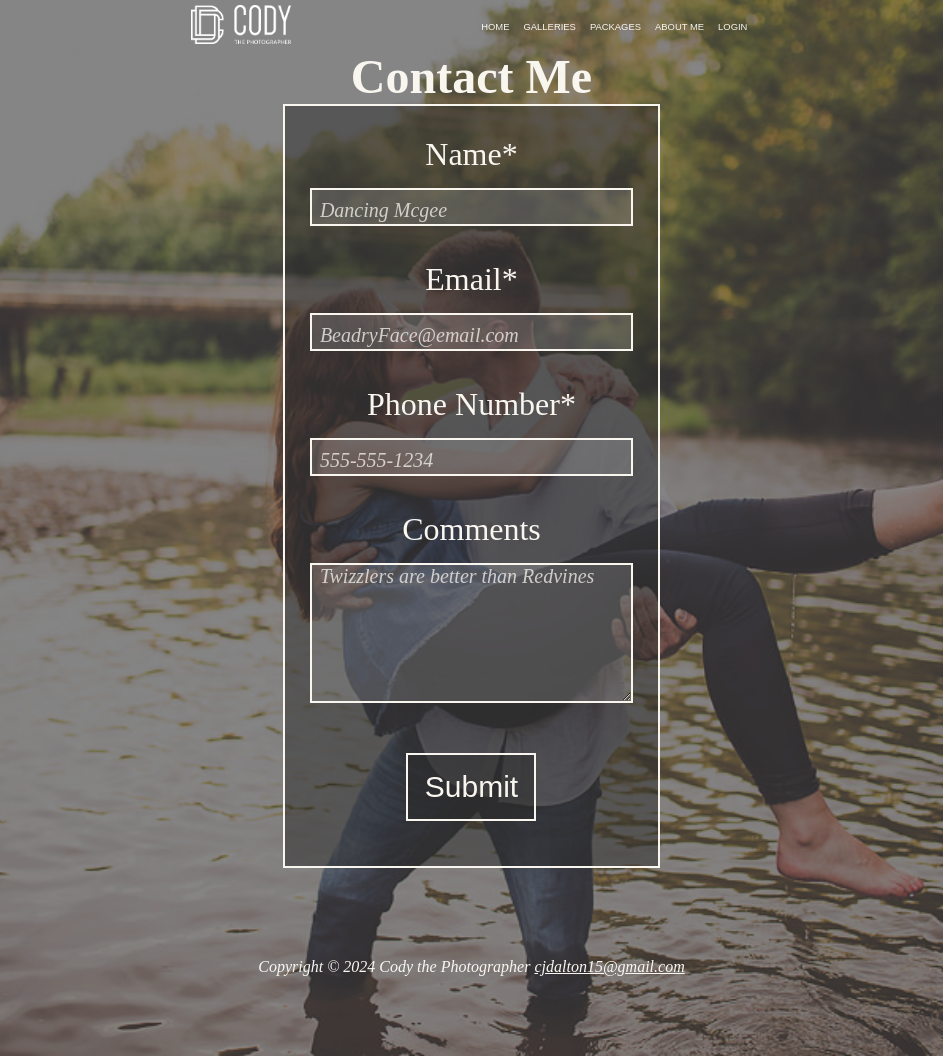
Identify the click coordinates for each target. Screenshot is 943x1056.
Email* (471, 279)
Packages (615, 26)
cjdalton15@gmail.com (609, 966)
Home (495, 26)
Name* (471, 154)
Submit (471, 786)
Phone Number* (471, 404)
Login (732, 26)
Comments (471, 529)
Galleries (550, 26)
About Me (679, 26)
